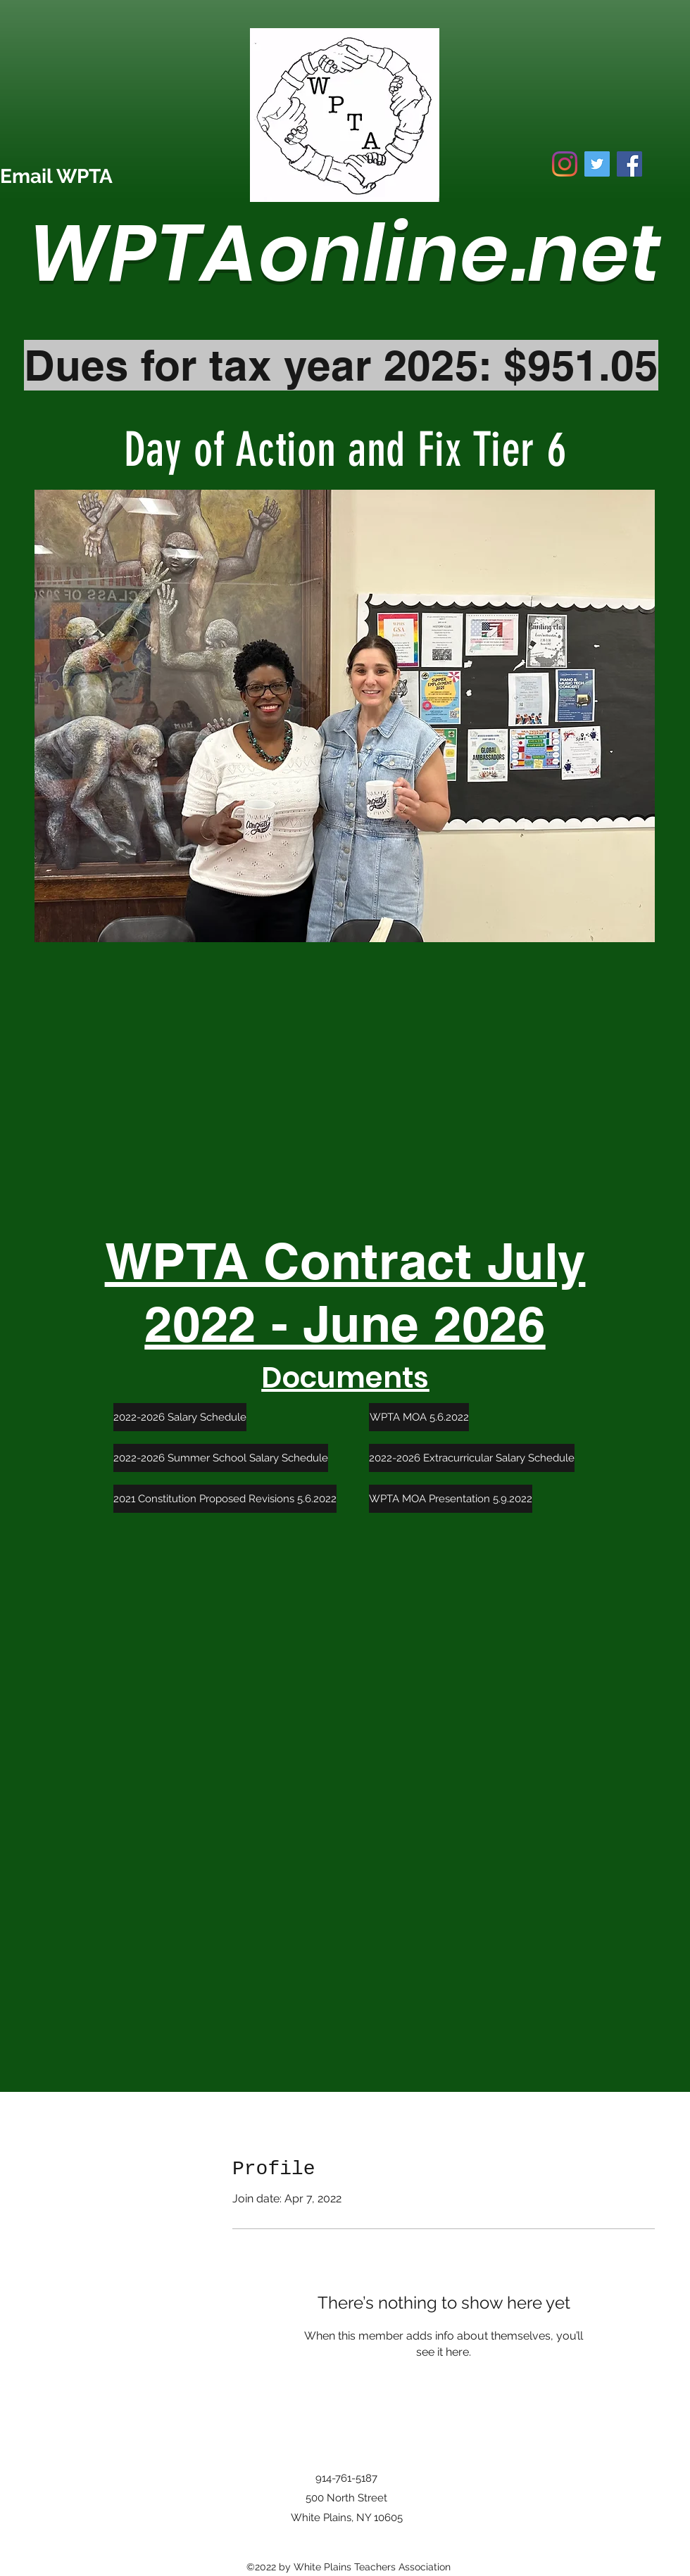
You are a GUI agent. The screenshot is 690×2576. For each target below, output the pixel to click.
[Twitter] (597, 164)
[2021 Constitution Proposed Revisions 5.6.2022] (225, 1499)
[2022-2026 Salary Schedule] (179, 1417)
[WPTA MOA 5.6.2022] (419, 1417)
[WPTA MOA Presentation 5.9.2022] (450, 1499)
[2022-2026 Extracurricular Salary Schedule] (472, 1458)
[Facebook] (629, 164)
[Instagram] (564, 164)
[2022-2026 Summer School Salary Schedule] (220, 1458)
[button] (344, 716)
